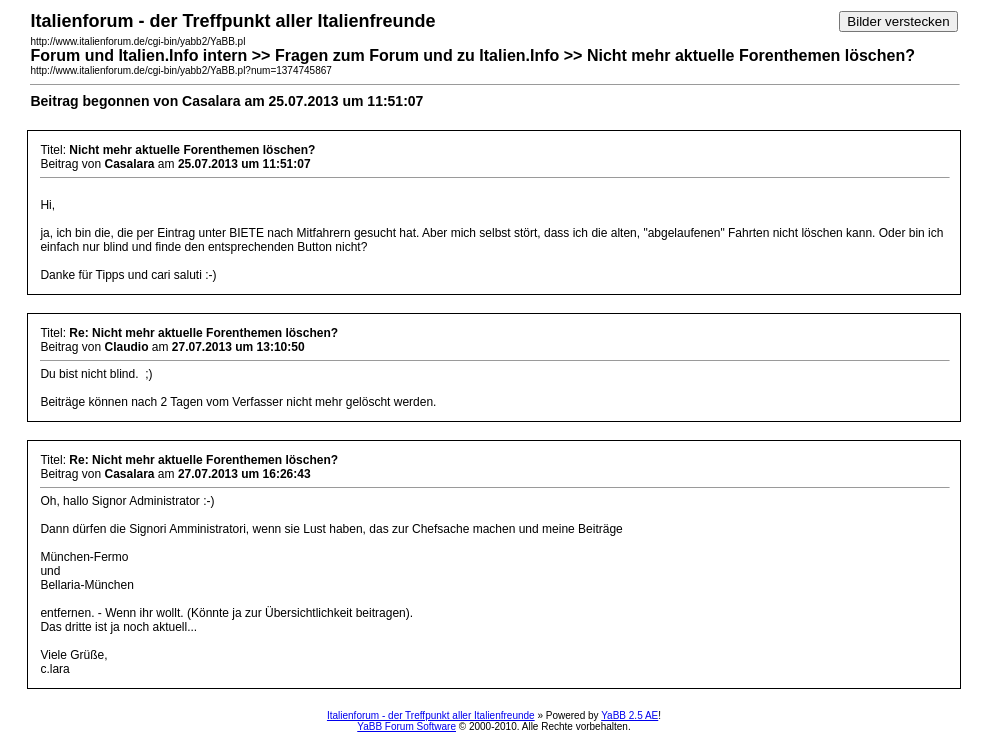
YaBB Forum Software (406, 726)
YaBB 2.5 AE (629, 715)
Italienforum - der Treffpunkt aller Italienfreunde (431, 715)
